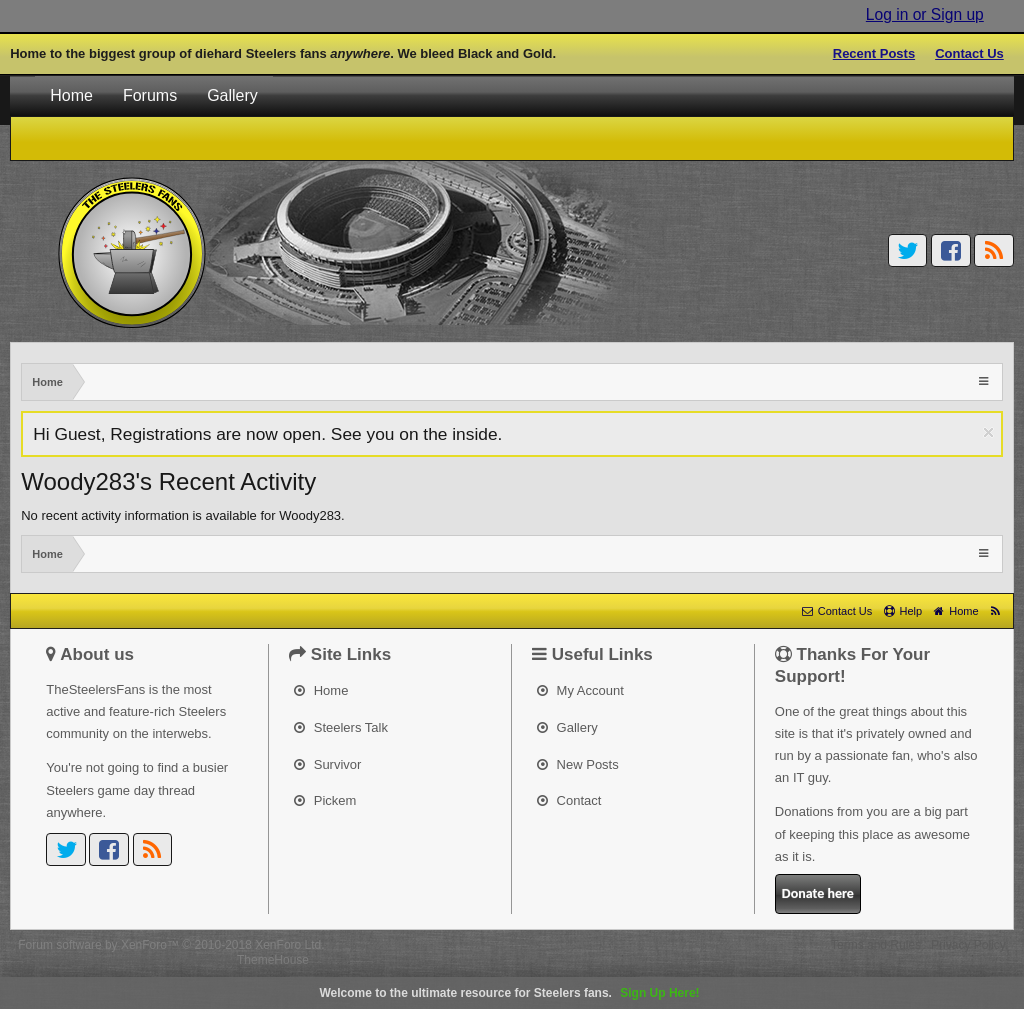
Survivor (327, 764)
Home (71, 95)
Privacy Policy (968, 945)
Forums (150, 95)
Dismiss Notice (988, 432)
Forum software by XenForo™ (171, 945)
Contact (569, 800)
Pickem (325, 800)
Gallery (232, 95)
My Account (580, 690)
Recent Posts (874, 53)
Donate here (818, 893)
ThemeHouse (273, 960)
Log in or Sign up (925, 14)
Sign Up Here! (659, 993)
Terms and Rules (876, 945)
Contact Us (969, 53)
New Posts (578, 764)
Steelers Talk (341, 727)
